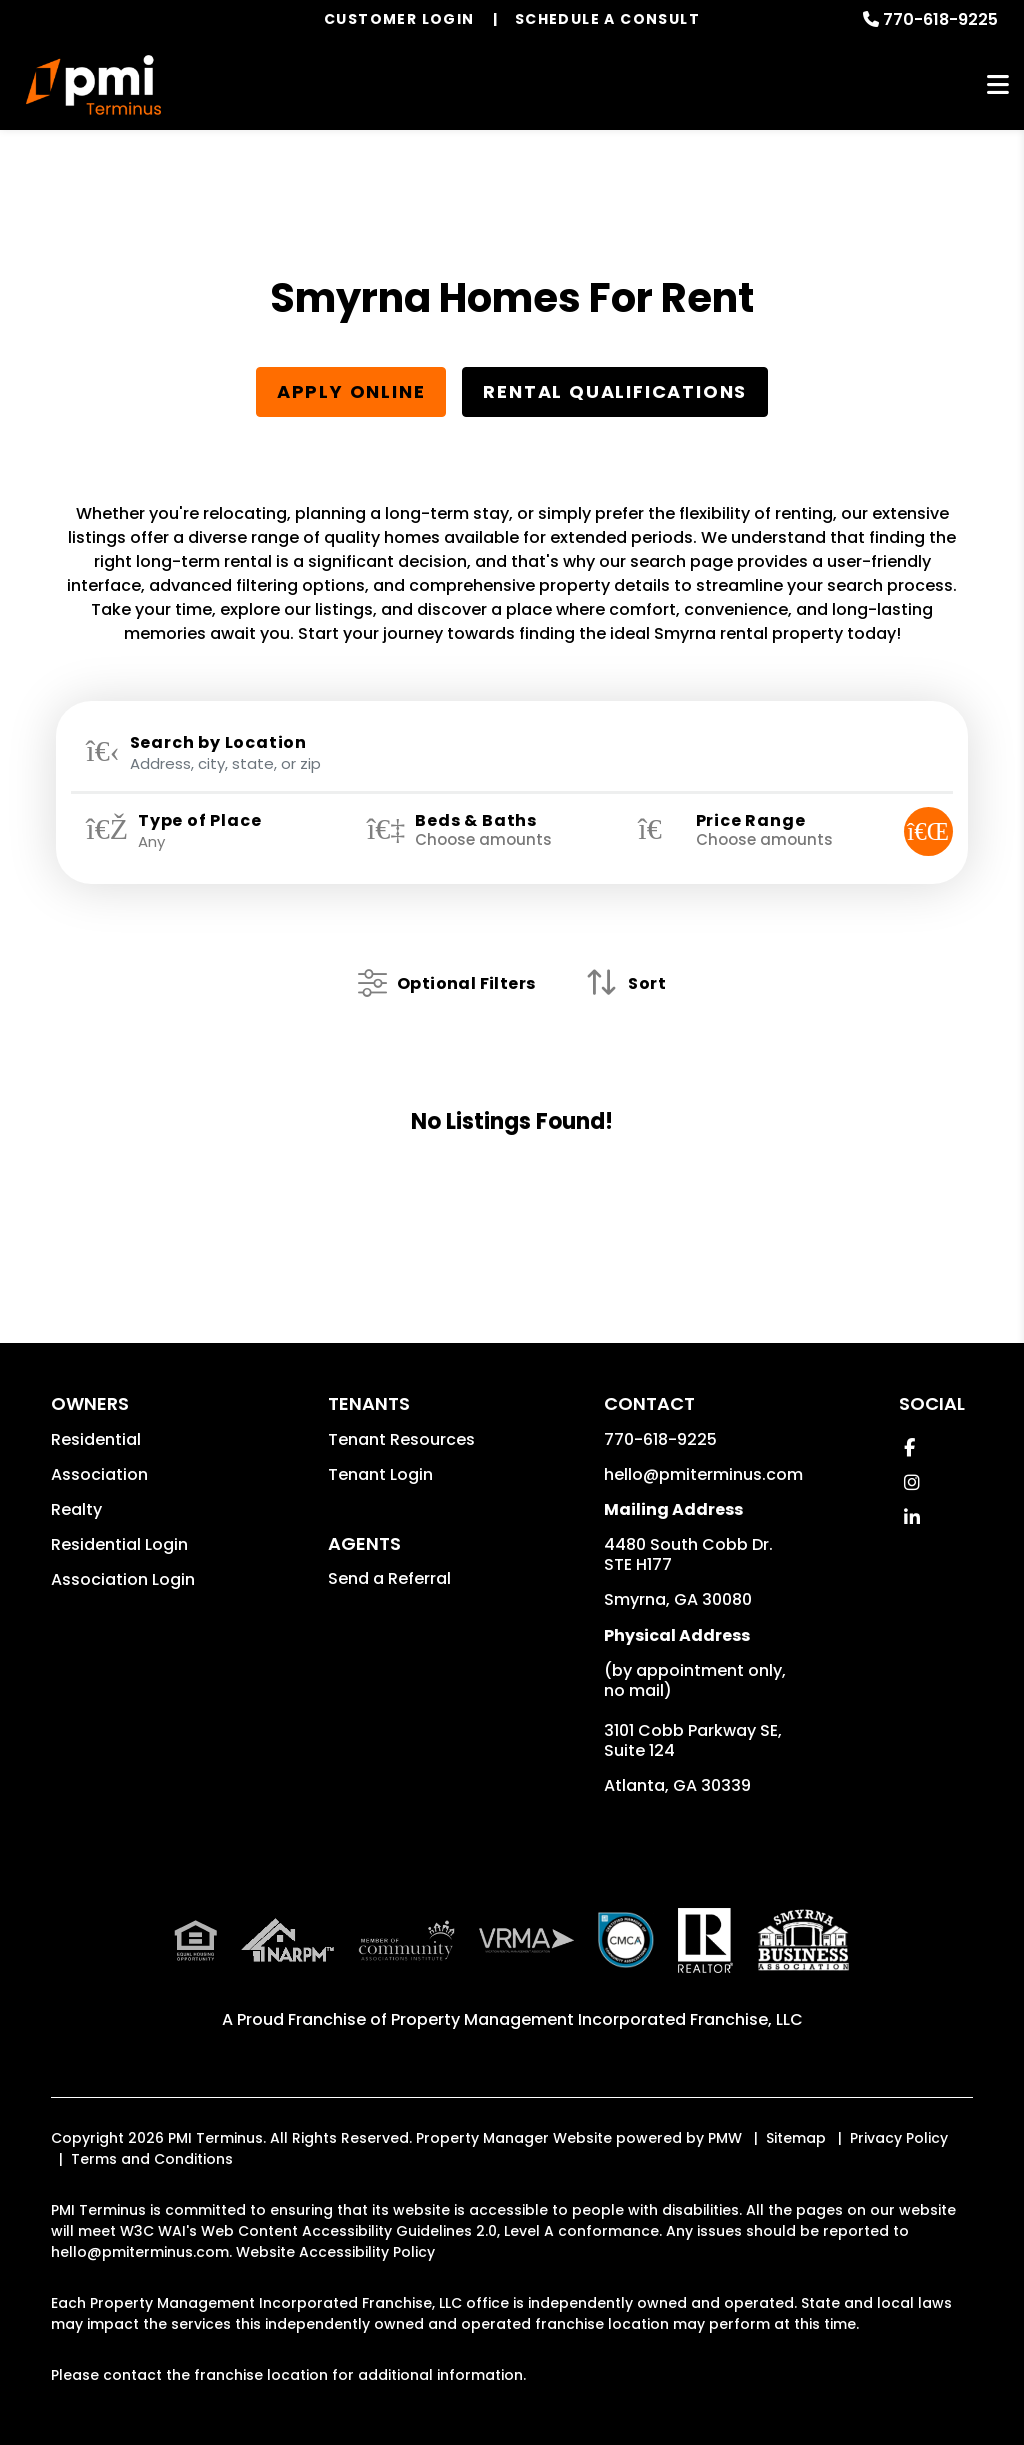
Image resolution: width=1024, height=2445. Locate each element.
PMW (725, 2138)
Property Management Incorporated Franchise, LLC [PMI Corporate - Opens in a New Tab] (597, 2019)
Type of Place (199, 821)
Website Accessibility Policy (335, 2252)
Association (99, 1474)
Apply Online (351, 391)
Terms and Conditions (152, 2159)
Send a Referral (389, 1578)
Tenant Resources (401, 1439)
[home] (93, 85)
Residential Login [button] (119, 1544)
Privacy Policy (899, 2138)
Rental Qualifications (615, 391)
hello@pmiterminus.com (703, 1474)
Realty (76, 1509)
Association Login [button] (123, 1579)
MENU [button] (998, 85)
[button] (909, 1447)
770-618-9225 (940, 19)
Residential (96, 1439)
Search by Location (218, 743)
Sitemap (796, 2138)
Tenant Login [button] (380, 1474)
